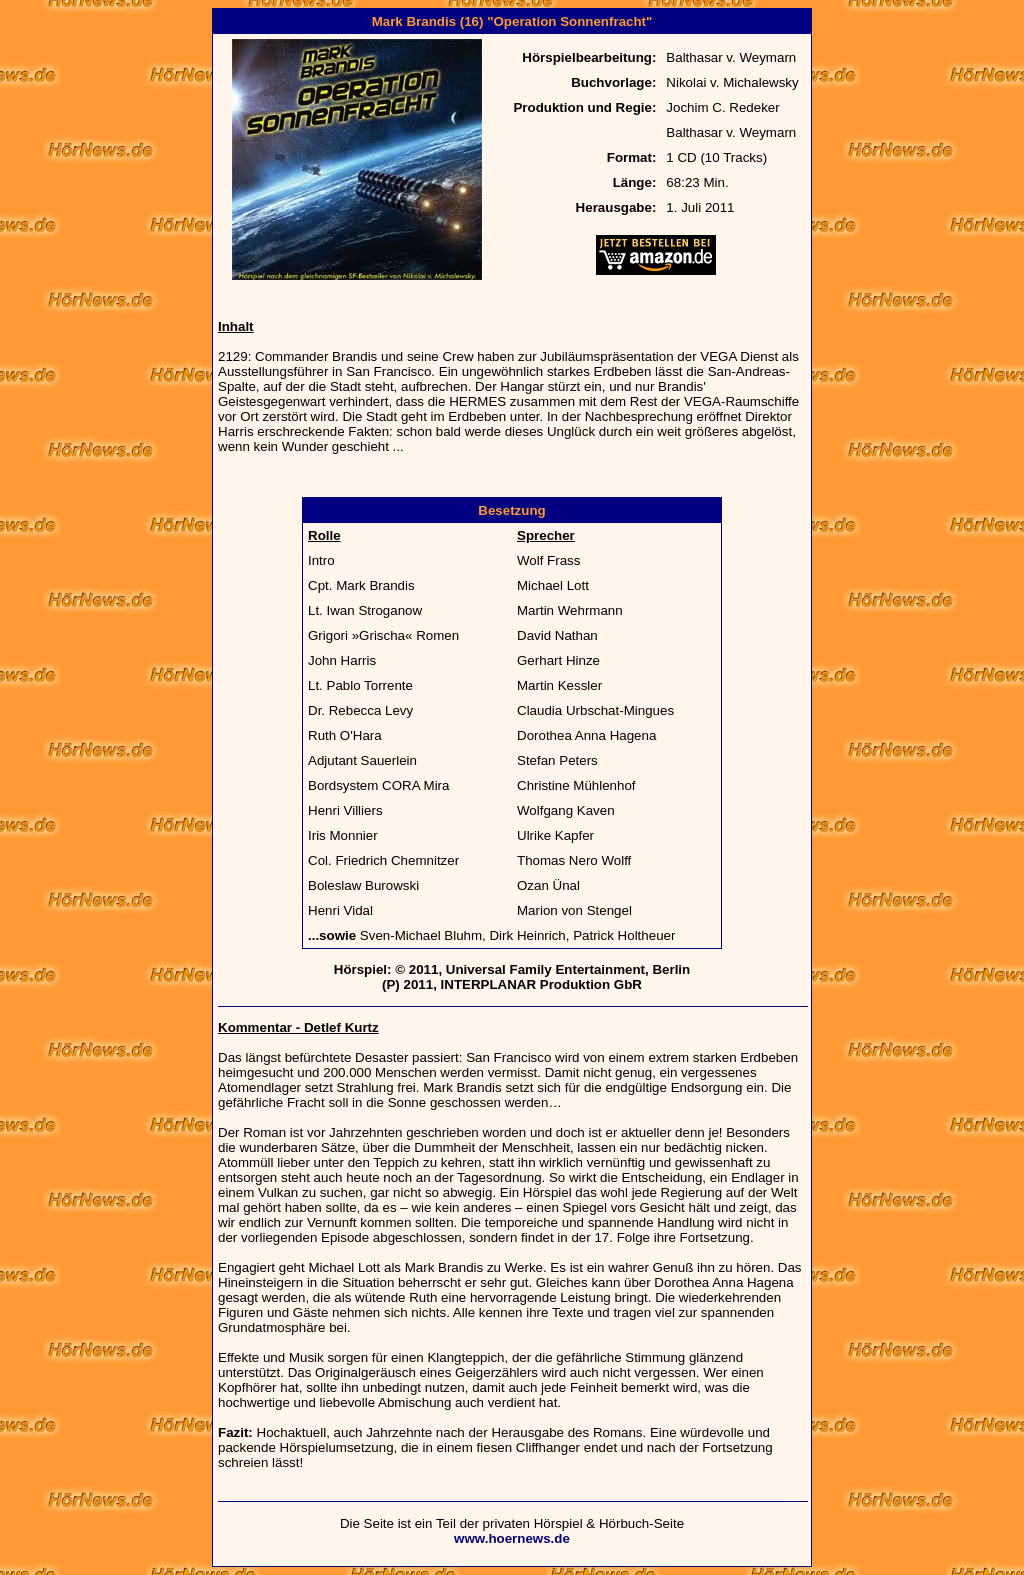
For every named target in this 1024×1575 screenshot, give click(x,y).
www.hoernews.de (512, 1538)
